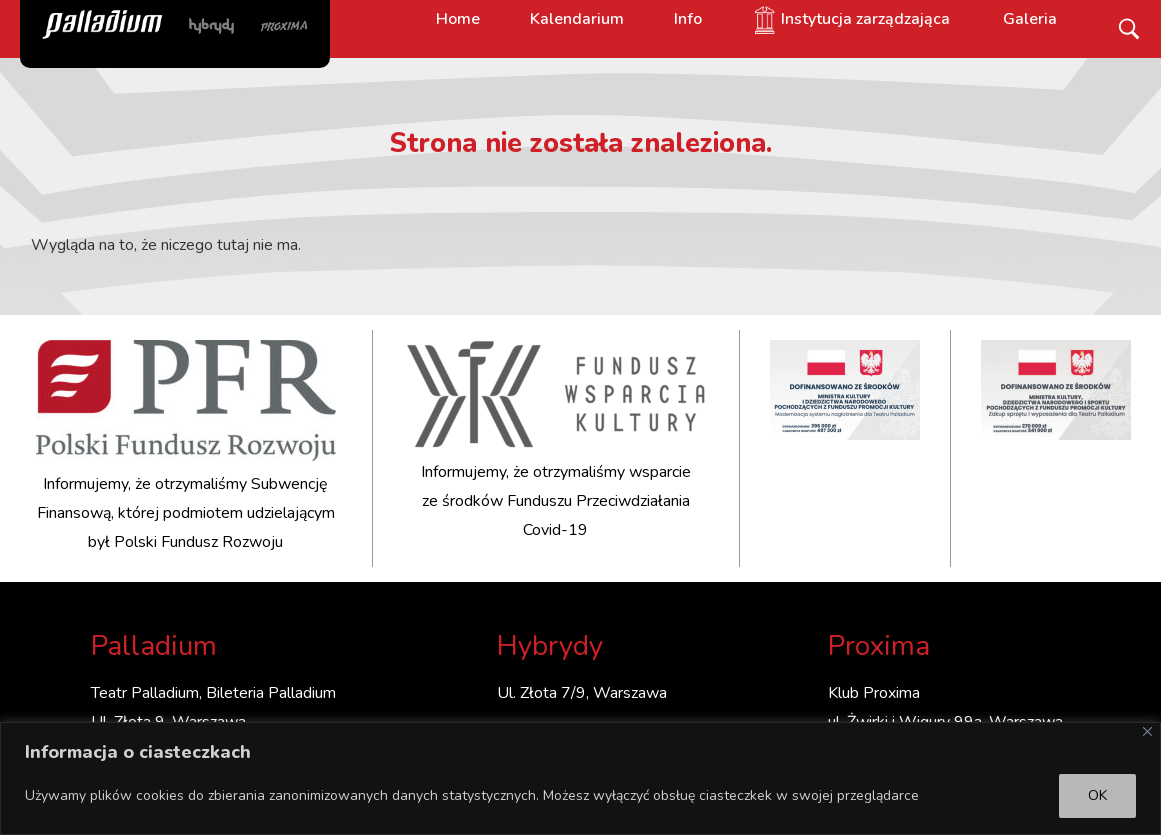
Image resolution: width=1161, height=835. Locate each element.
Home (458, 19)
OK (1097, 795)
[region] (580, 778)
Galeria (1030, 19)
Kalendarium (577, 19)
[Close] (1147, 731)
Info (688, 19)
